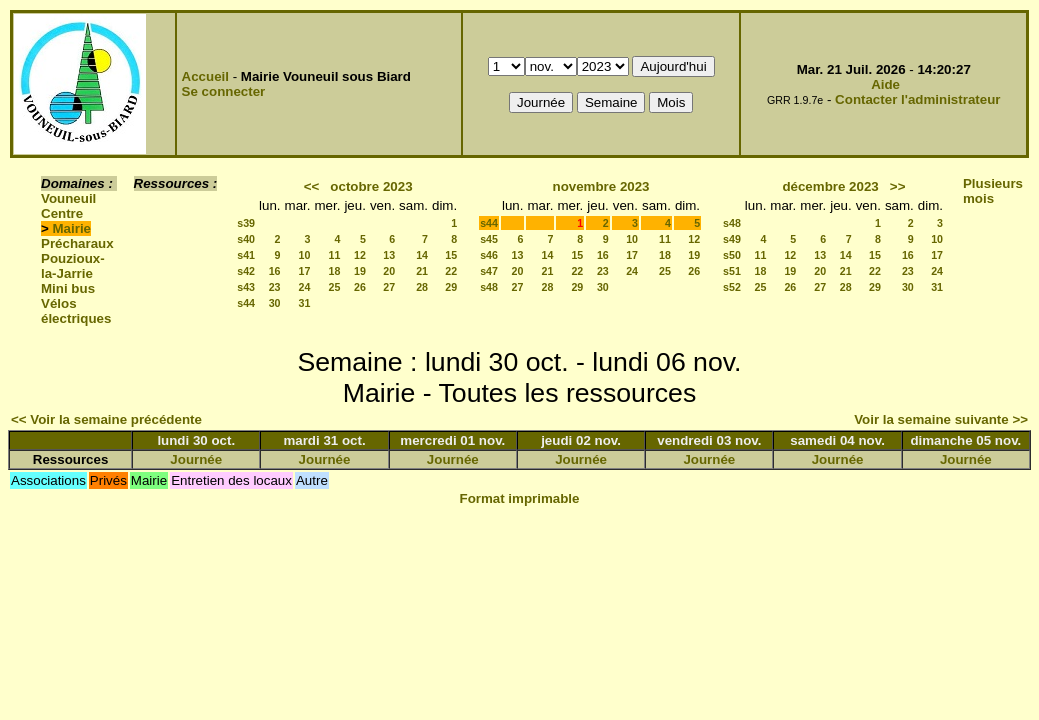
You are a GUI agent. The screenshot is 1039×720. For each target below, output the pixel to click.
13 (389, 255)
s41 (246, 255)
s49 (732, 239)
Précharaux (77, 243)
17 (305, 271)
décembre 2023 (830, 186)
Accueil (205, 76)
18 (335, 271)
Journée (196, 459)
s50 (732, 255)
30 (275, 303)
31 (305, 303)
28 (422, 287)
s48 (489, 287)
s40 (246, 239)
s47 (489, 271)
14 (422, 255)
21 (422, 271)
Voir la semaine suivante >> (941, 419)
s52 (732, 287)
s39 (246, 223)
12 (360, 255)
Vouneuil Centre (68, 206)
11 (335, 255)
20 (389, 271)
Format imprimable (520, 498)
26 (360, 287)
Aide (885, 84)
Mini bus (68, 288)
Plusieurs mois (993, 191)
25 (335, 287)
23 (275, 287)
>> (898, 186)
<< (312, 186)
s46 (489, 255)
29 (451, 287)
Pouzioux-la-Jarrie (73, 266)
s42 (246, 271)
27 (389, 287)
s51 (732, 271)
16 (275, 271)
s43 (246, 287)
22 (451, 271)
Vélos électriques (76, 311)
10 (305, 255)
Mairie (72, 228)
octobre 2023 (371, 186)
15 (451, 255)
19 (360, 271)
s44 (246, 303)
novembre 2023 (600, 186)
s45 (489, 239)
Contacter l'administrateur (917, 99)
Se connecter (224, 91)
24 (305, 287)
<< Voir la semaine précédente (106, 419)
